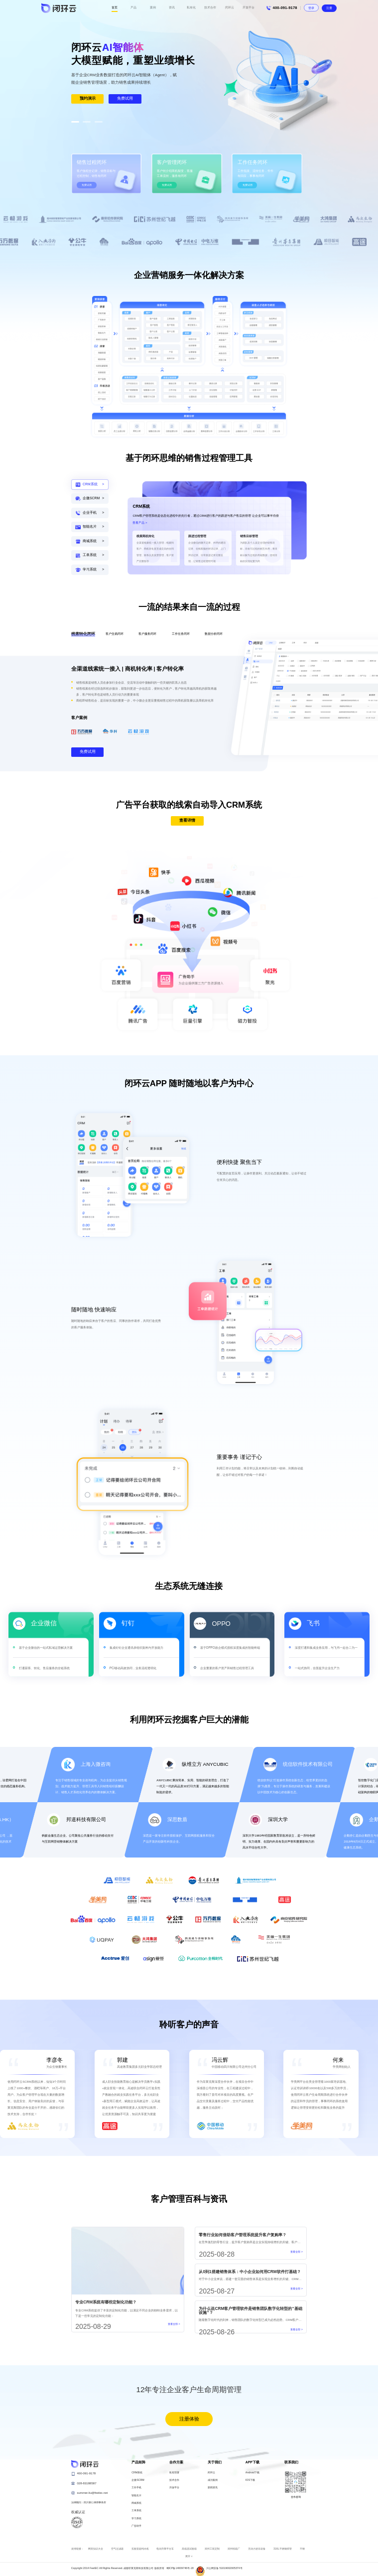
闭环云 (211, 2472)
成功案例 (213, 2479)
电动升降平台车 (165, 2548)
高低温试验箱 (189, 2548)
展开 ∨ (189, 2556)
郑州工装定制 (212, 2548)
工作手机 (136, 2487)
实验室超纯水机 (140, 2548)
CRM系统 (136, 2472)
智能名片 (136, 2495)
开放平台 (174, 2487)
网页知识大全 (95, 2548)
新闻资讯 (213, 2487)
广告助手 (136, 2525)
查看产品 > (139, 522)
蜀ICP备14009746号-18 (180, 2568)
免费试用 (125, 98)
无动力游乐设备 (256, 2548)
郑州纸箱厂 (234, 2548)
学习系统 (136, 2518)
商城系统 (136, 2502)
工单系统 (136, 2510)
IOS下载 (250, 2479)
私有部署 (174, 2472)
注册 (329, 7)
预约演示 (88, 98)
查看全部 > (174, 2323)
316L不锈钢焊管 (282, 2548)
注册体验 (189, 2419)
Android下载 (252, 2472)
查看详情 (187, 820)
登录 (311, 7)
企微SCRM (137, 2479)
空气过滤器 (117, 2548)
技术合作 (174, 2479)
